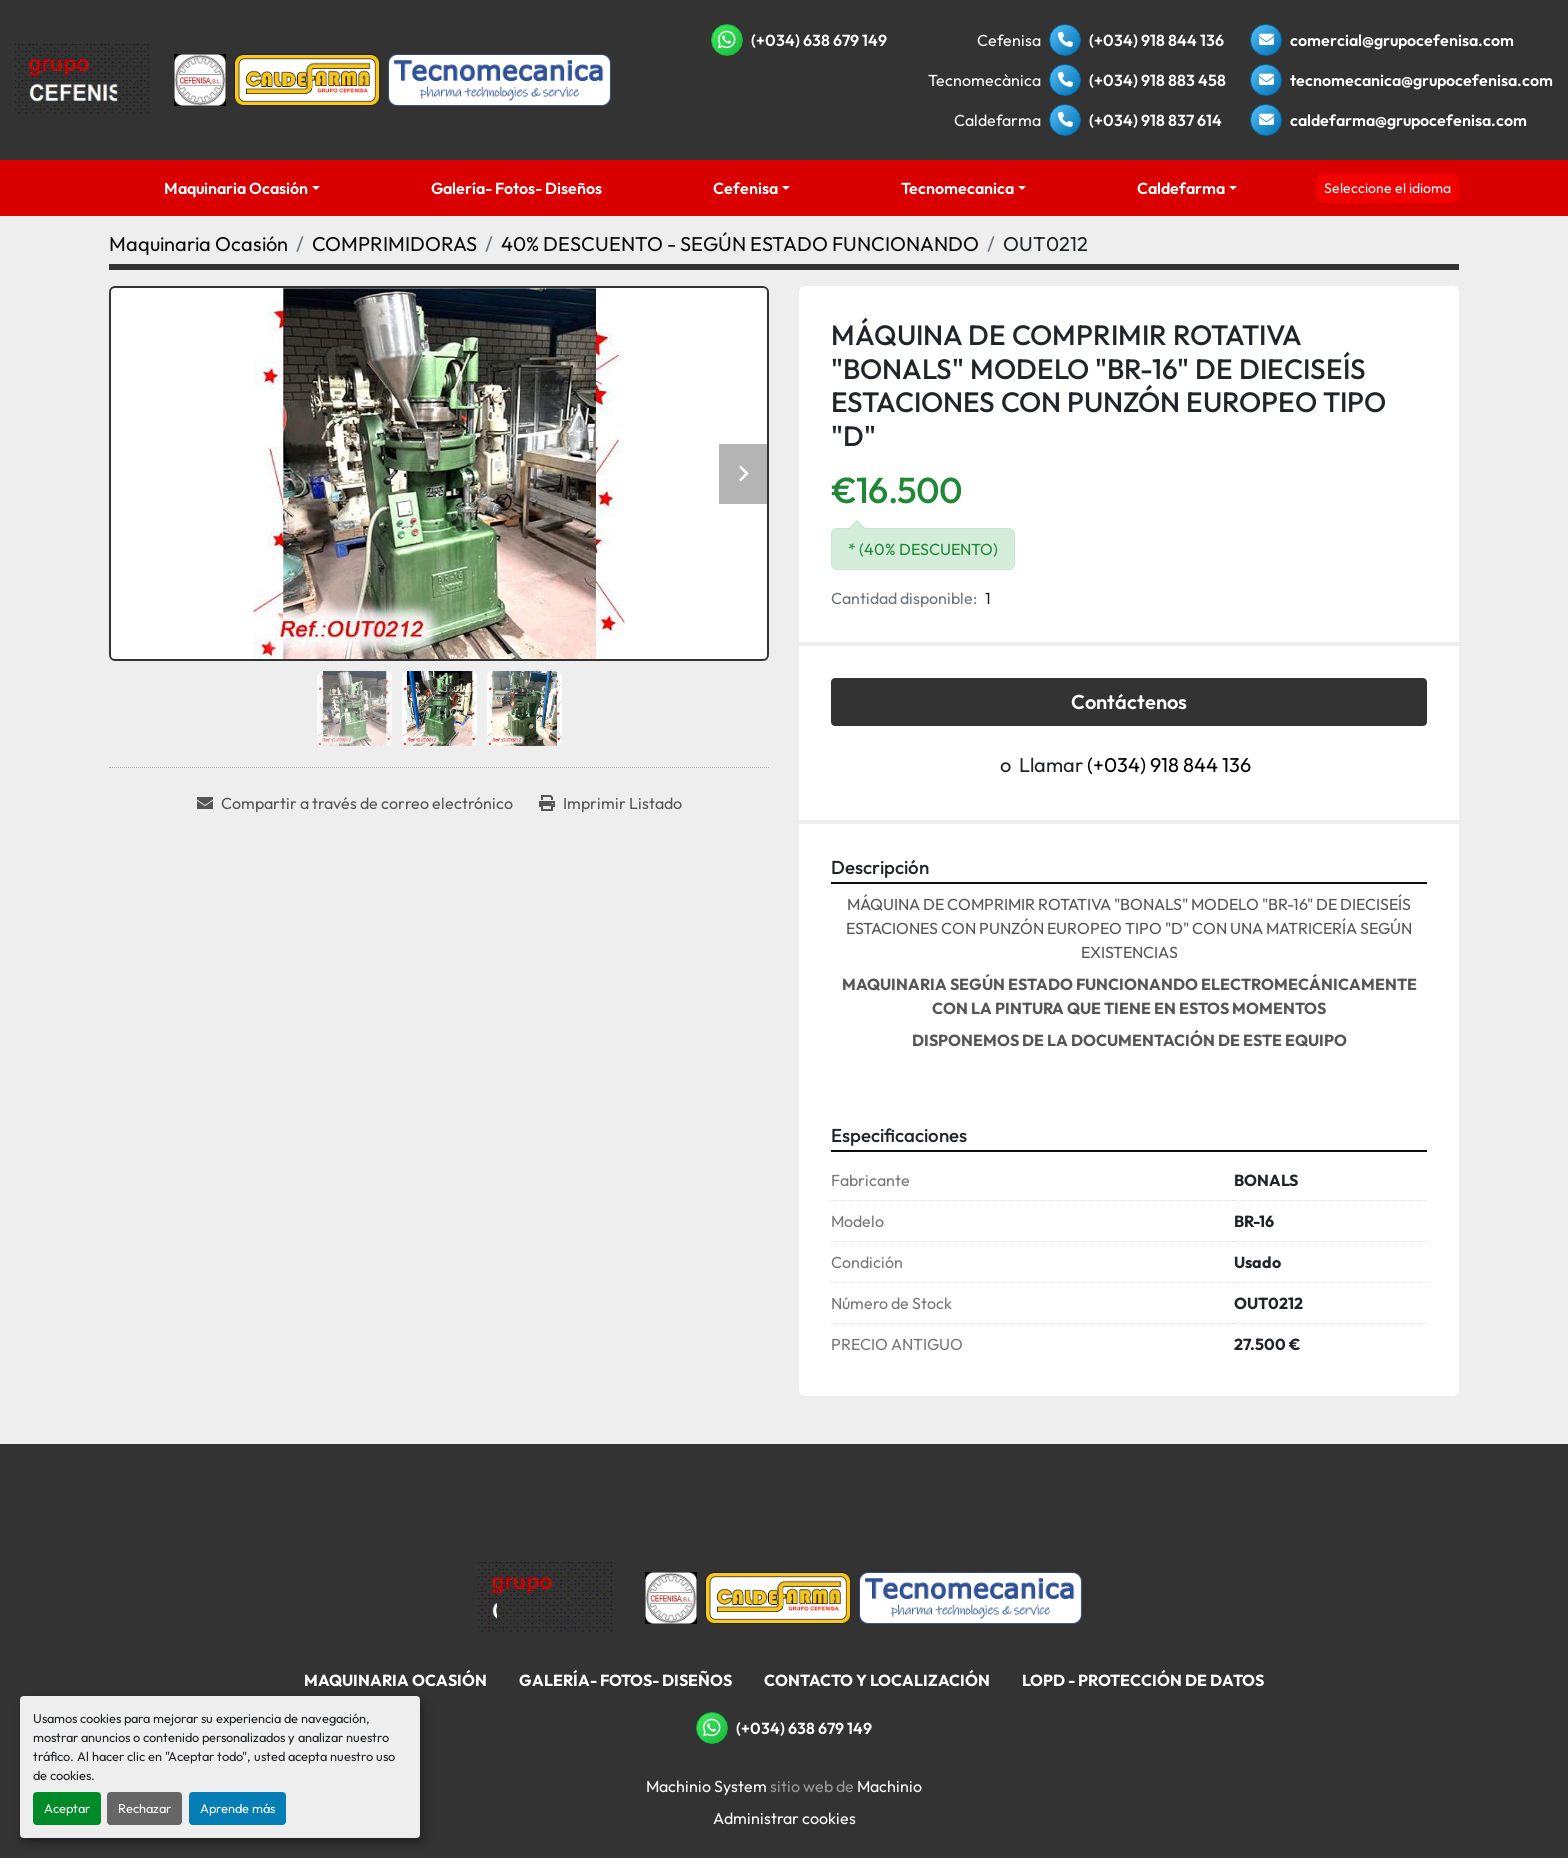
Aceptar (67, 1808)
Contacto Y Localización (877, 1680)
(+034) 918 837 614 (1155, 120)
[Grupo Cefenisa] (545, 1596)
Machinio (889, 1786)
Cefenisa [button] (745, 188)
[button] (242, 188)
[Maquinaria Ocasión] (198, 243)
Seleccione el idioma (1387, 188)
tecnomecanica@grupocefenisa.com (1421, 80)
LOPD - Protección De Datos (1143, 1680)
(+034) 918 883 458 (1157, 80)
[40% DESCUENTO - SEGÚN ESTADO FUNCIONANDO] (740, 243)
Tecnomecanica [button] (957, 188)
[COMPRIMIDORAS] (394, 243)
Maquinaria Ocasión (236, 188)
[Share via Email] (355, 803)
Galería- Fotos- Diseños (516, 188)
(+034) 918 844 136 (1156, 40)
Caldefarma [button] (1181, 188)
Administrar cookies (784, 1818)
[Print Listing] (610, 803)
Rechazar (144, 1808)
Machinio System (706, 1786)
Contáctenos (1129, 701)
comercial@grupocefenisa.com (1402, 40)
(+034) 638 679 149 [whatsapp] (819, 40)
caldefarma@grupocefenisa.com (1408, 120)
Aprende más (237, 1808)
